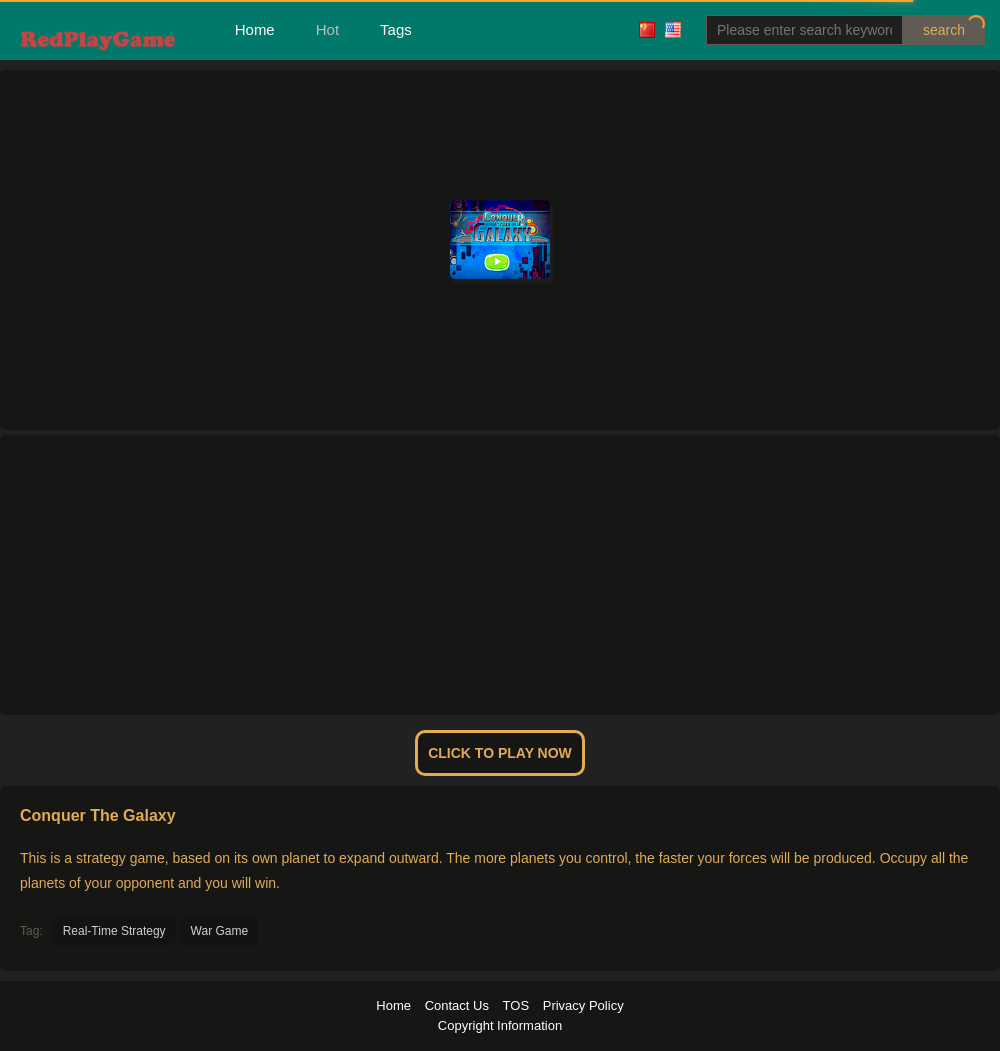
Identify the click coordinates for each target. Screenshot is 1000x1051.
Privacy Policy (583, 1005)
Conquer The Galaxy (98, 815)
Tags (396, 29)
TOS (516, 1005)
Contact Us (457, 1005)
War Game (220, 931)
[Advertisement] (500, 575)
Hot (327, 29)
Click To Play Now (500, 753)
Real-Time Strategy (114, 931)
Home (255, 29)
